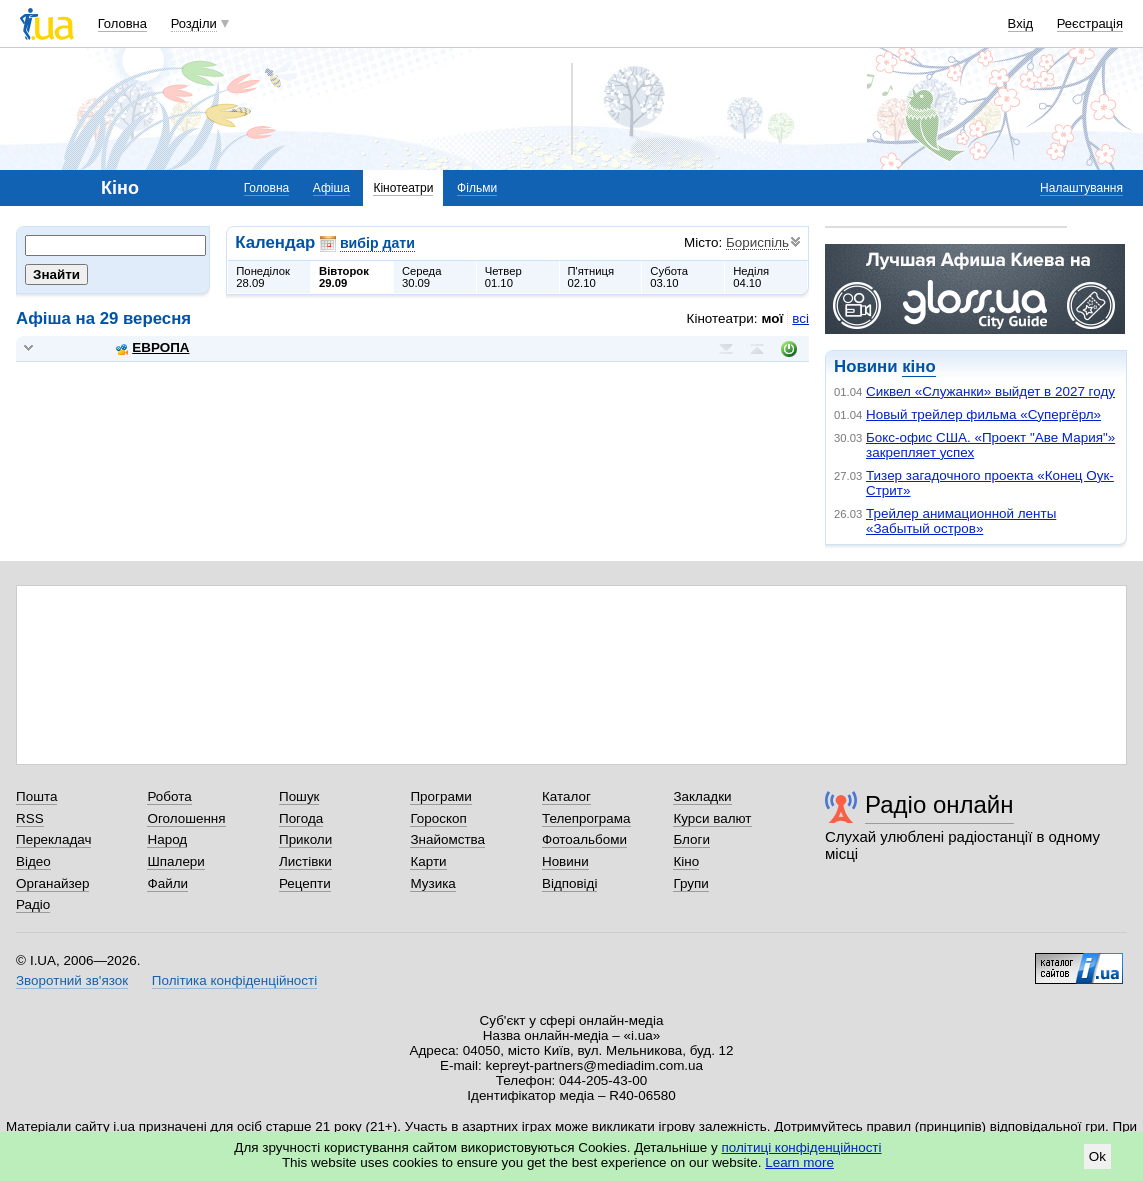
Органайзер (52, 883)
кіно (918, 366)
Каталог (566, 796)
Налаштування (1081, 188)
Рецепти (305, 883)
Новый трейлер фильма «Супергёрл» (983, 414)
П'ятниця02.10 (591, 277)
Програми (440, 796)
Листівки (305, 861)
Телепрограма (586, 818)
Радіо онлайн (939, 804)
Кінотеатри (403, 188)
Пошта (36, 796)
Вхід (1021, 23)
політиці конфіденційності (802, 1147)
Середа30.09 (422, 277)
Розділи (194, 23)
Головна (122, 23)
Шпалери (175, 861)
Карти (428, 861)
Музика (432, 883)
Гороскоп (438, 818)
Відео (33, 861)
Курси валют (712, 818)
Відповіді (570, 883)
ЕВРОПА (152, 347)
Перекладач (53, 839)
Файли (167, 883)
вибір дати (377, 243)
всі (800, 318)
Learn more (799, 1162)
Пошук (299, 796)
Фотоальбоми (584, 839)
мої (773, 318)
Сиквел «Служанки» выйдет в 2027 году (990, 391)
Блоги (691, 839)
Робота (169, 796)
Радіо (33, 904)
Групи (690, 883)
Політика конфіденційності (234, 980)
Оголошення (186, 818)
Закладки (702, 796)
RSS (30, 818)
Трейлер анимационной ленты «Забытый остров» (961, 521)
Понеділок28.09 (263, 277)
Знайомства (447, 839)
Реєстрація (1090, 23)
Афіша (331, 188)
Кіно (686, 861)
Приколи (305, 839)
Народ (167, 839)
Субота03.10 (669, 277)
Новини (565, 861)
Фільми (477, 188)
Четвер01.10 (503, 277)
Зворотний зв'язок (72, 980)
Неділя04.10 (751, 277)
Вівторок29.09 (344, 277)
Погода (301, 818)
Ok (1097, 1156)
